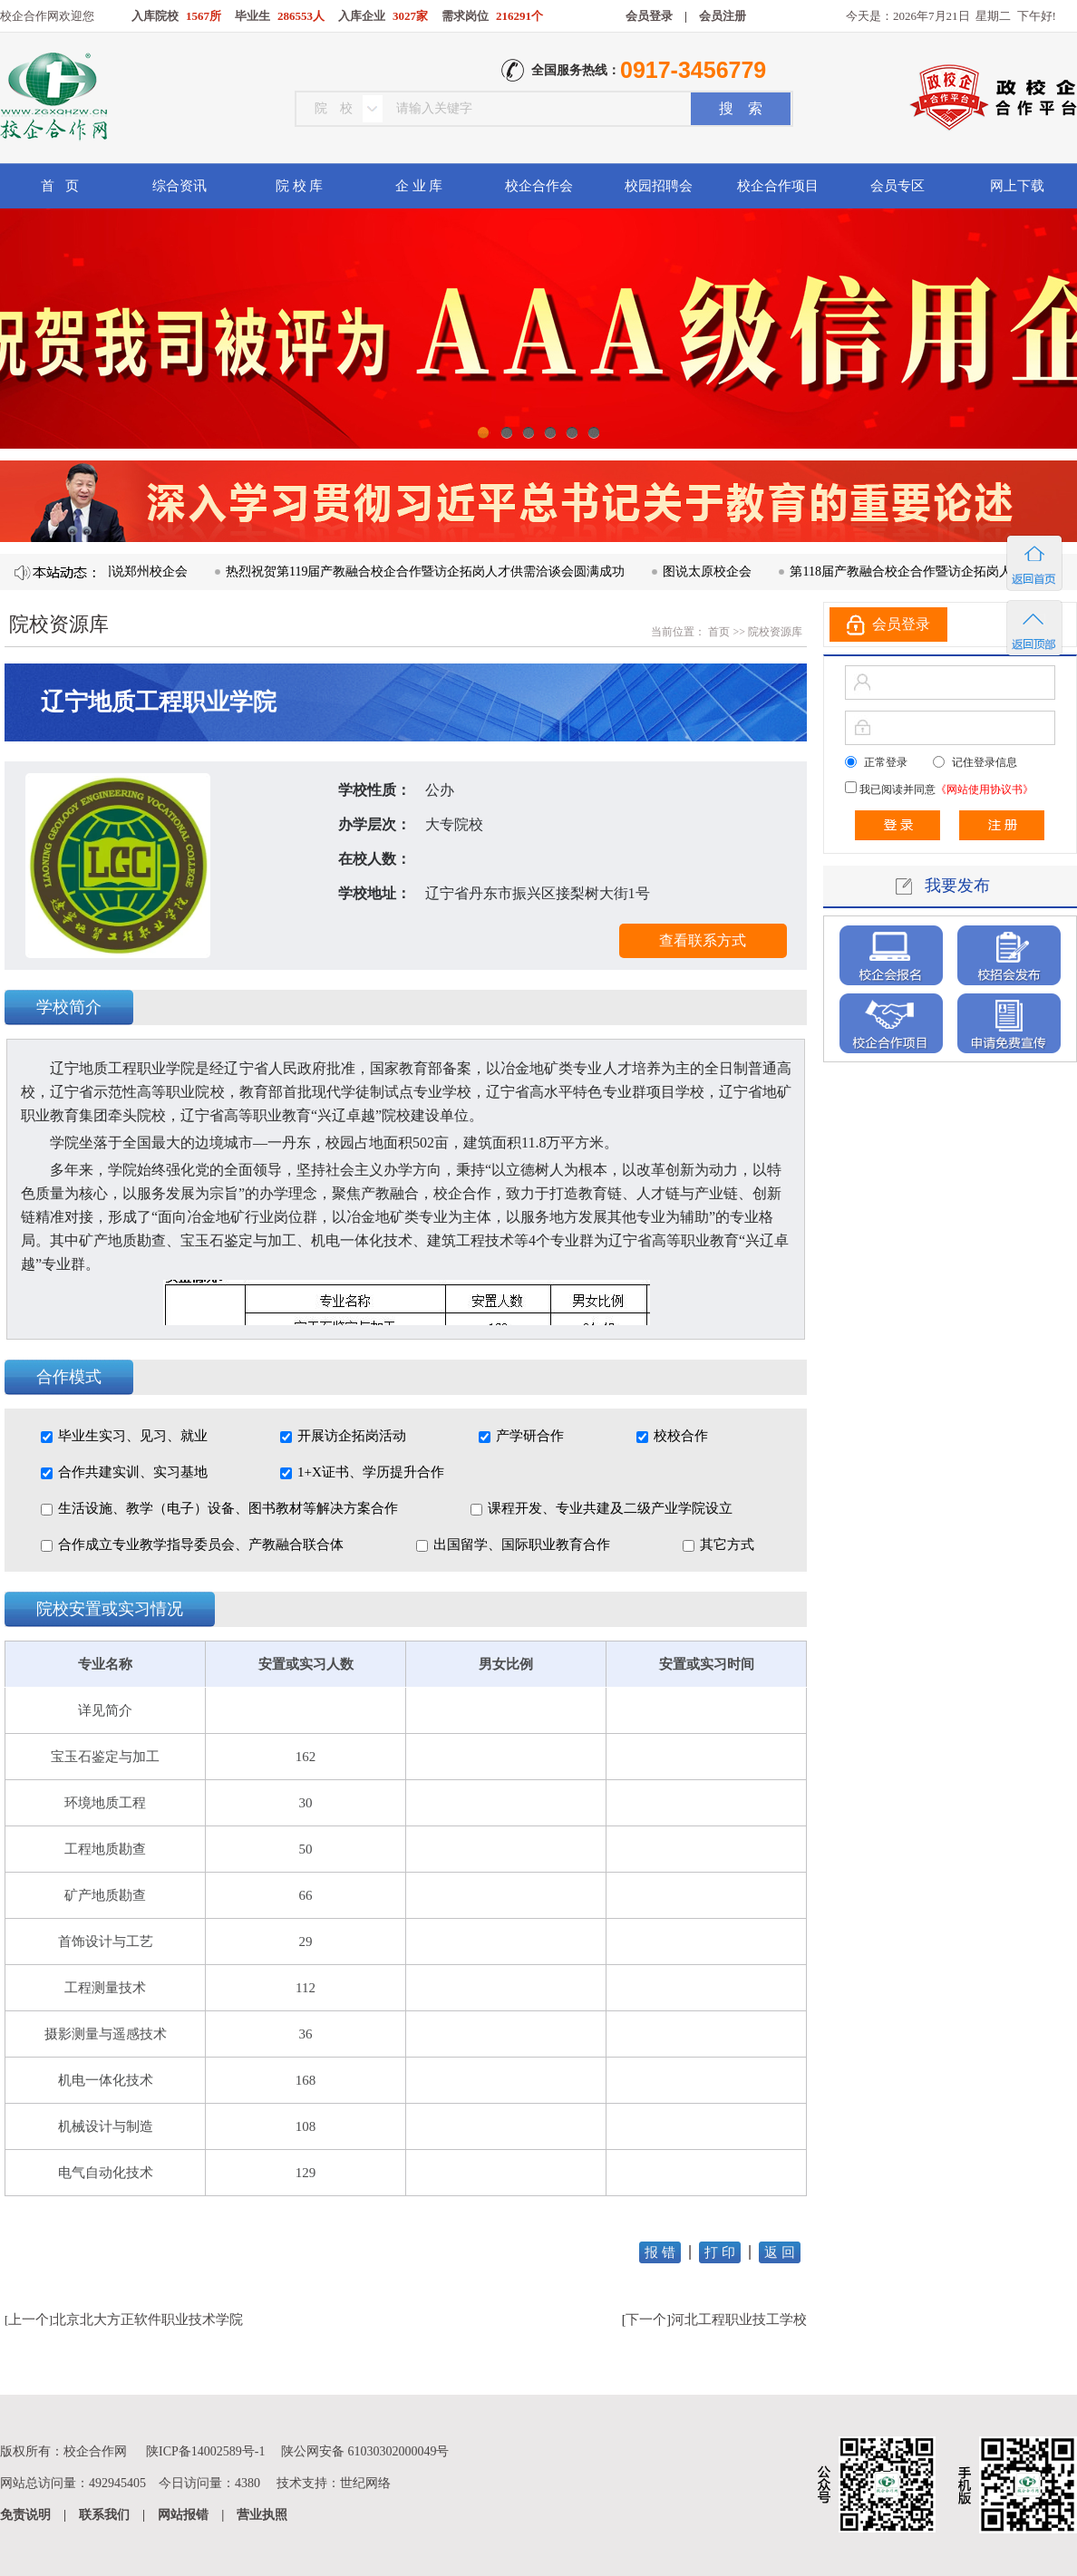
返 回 (779, 2252)
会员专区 (897, 186)
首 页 (59, 186)
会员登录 (649, 16)
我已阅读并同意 (945, 789)
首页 (717, 631)
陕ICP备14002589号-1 (205, 2451)
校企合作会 (539, 186)
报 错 (660, 2252)
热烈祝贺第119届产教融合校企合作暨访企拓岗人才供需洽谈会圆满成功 (432, 571)
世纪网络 (365, 2483)
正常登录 (885, 762)
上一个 (28, 2319)
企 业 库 (419, 186)
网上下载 (1017, 186)
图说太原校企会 (714, 571)
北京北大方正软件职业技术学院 (148, 2319)
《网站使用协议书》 (984, 789)
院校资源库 (775, 631)
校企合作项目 (778, 186)
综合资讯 (179, 186)
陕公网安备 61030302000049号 (365, 2451)
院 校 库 (300, 186)
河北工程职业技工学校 (739, 2319)
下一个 (646, 2319)
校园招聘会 (659, 186)
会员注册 (722, 16)
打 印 (719, 2252)
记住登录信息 (984, 762)
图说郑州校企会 (150, 571)
